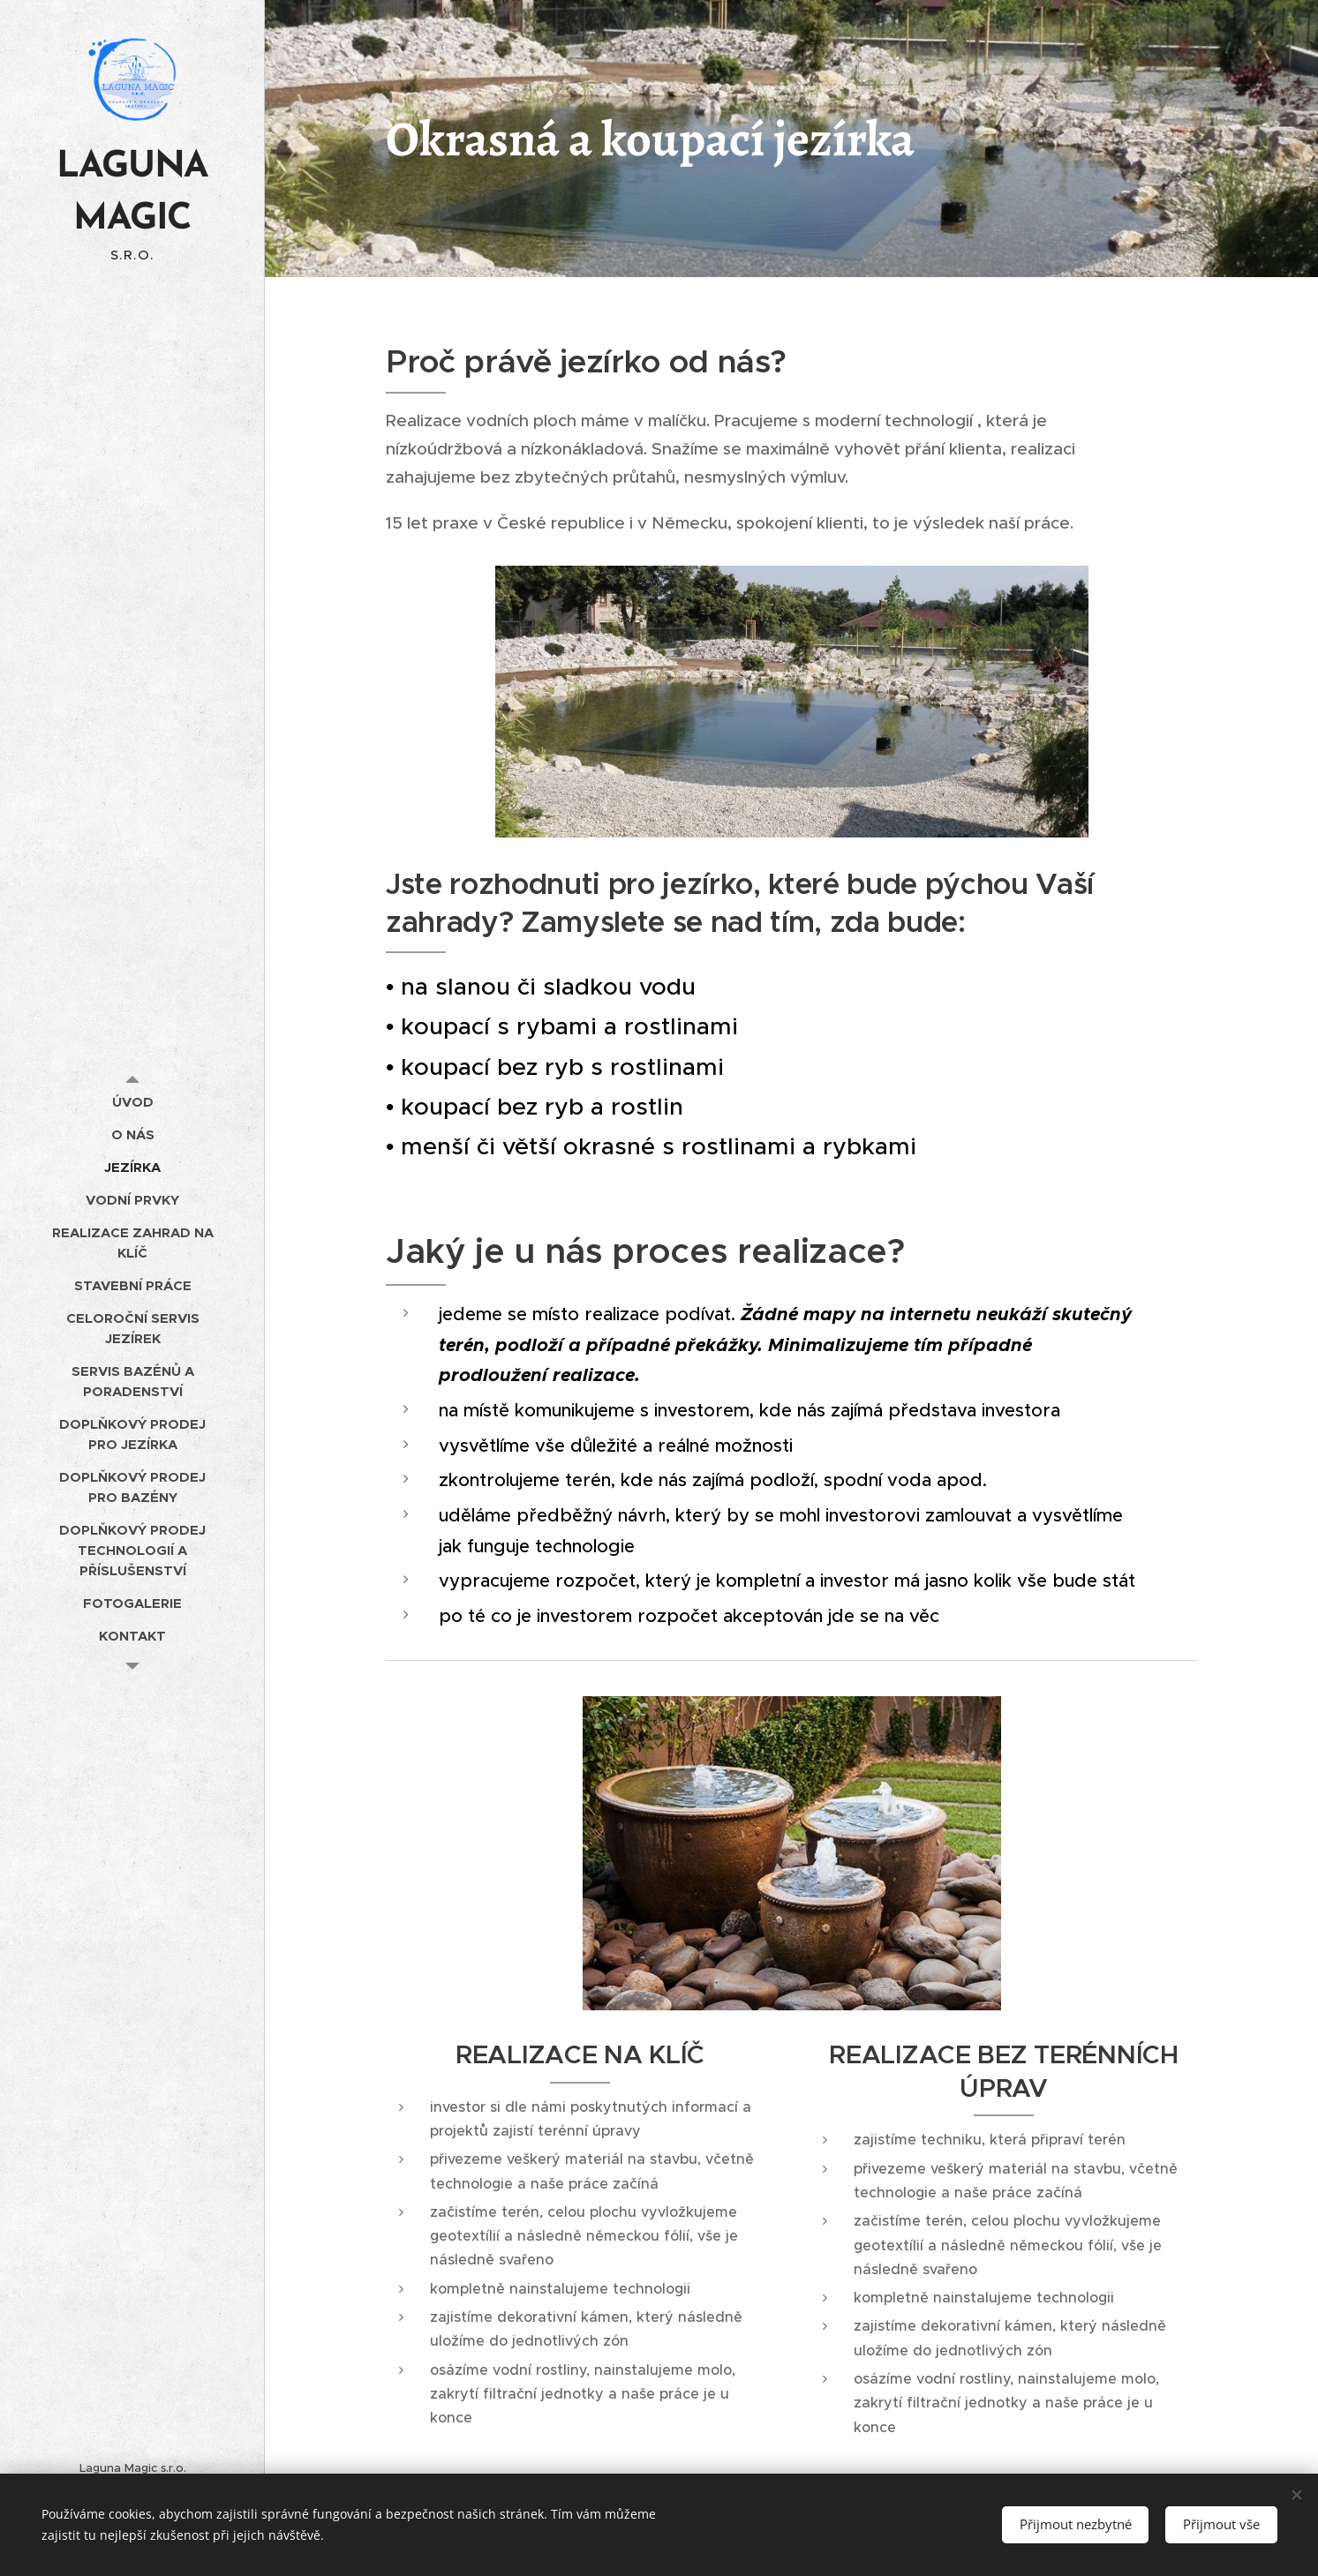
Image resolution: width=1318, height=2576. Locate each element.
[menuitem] (132, 1102)
